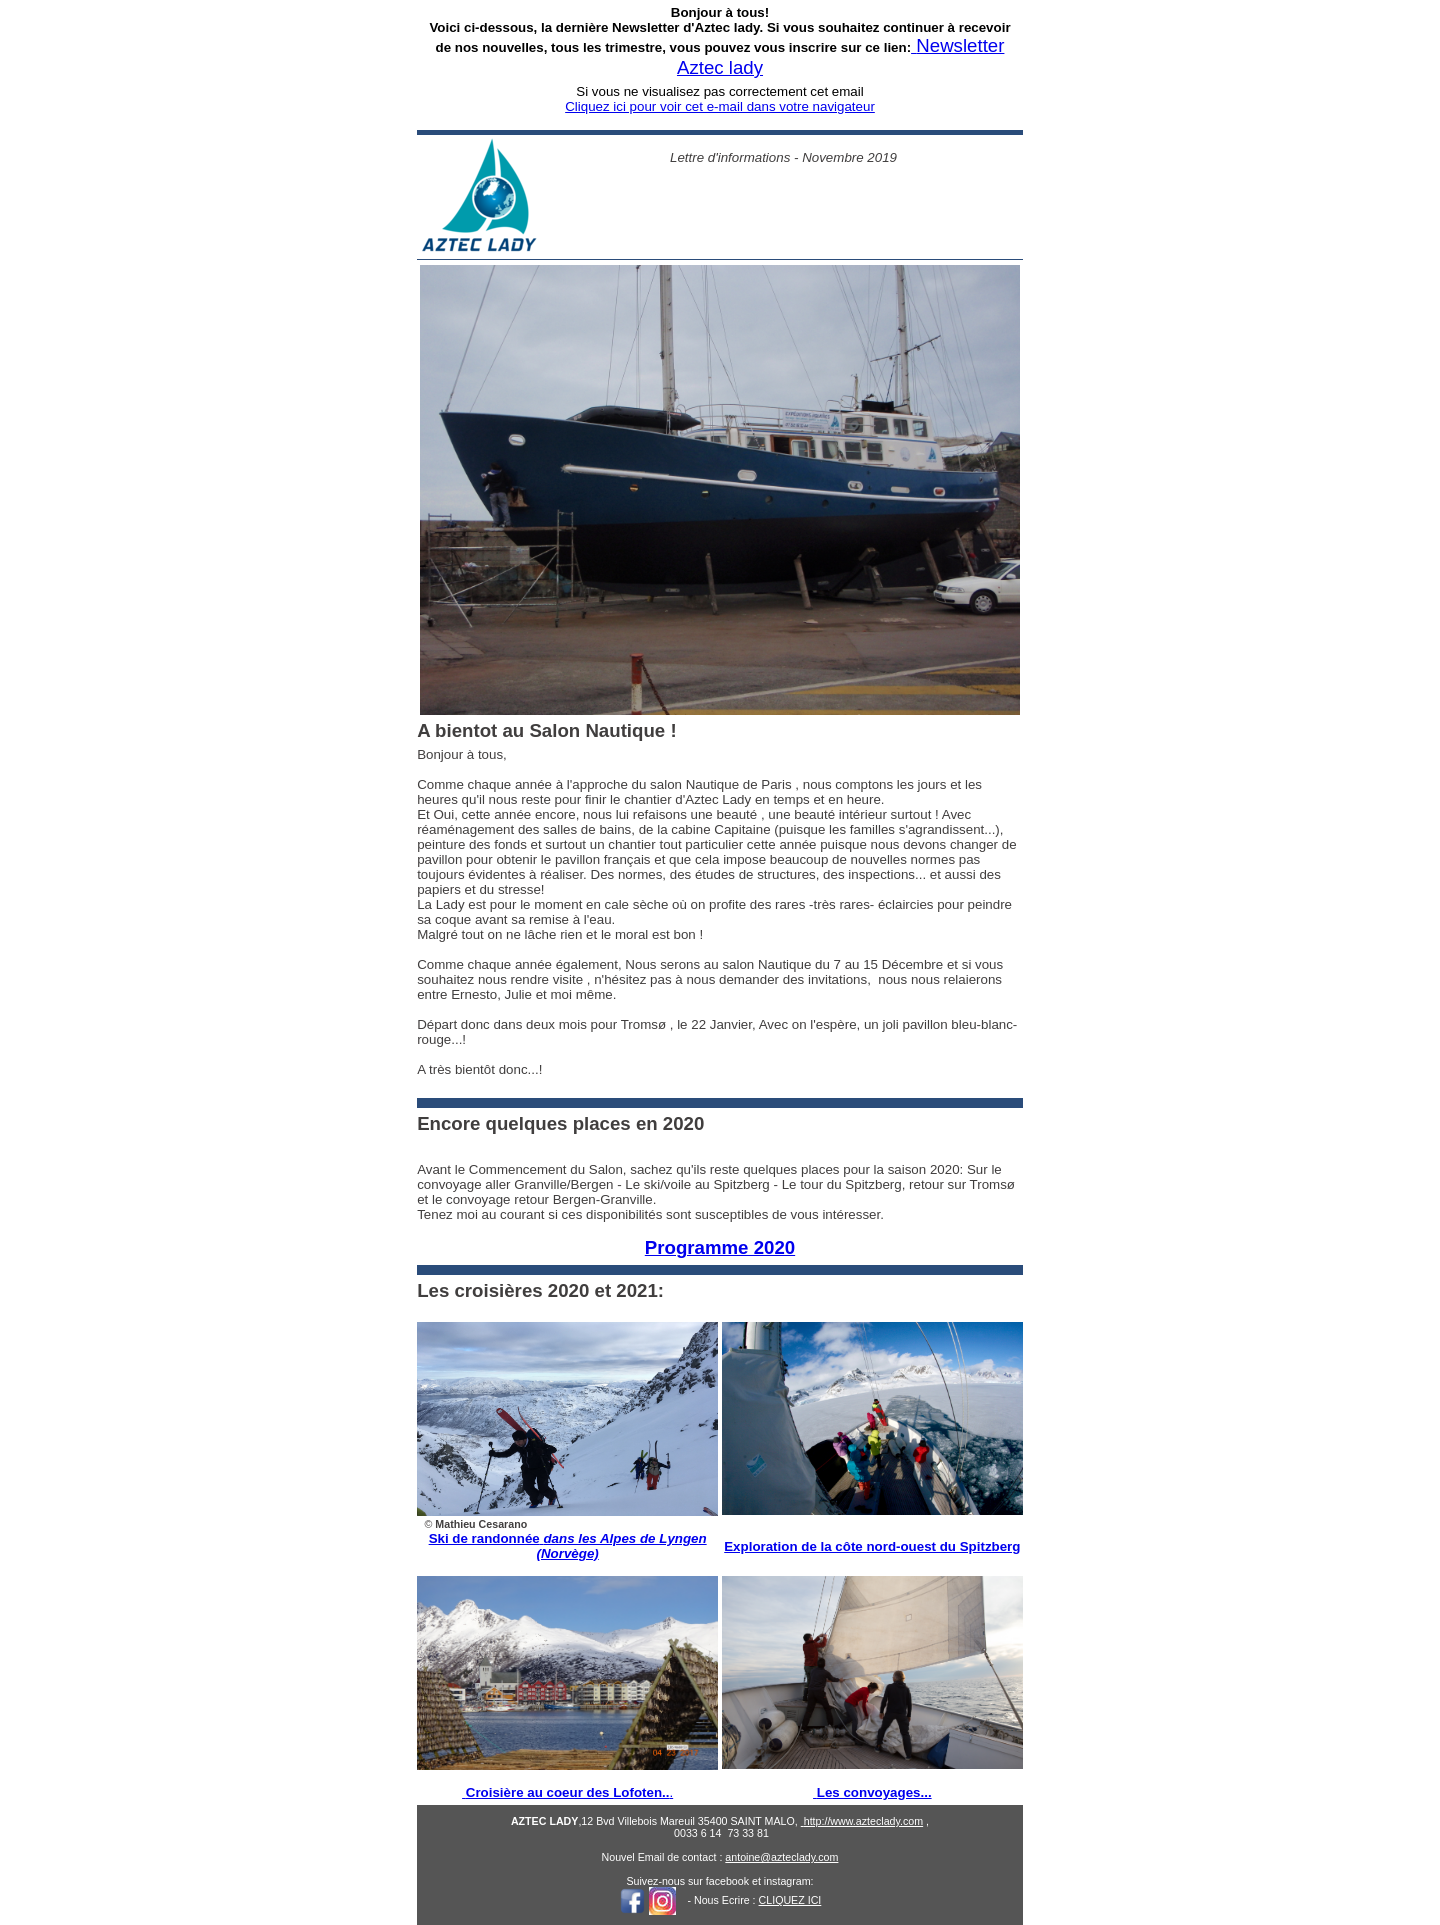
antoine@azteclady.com (781, 1857)
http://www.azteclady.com (863, 1821)
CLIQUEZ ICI (790, 1900)
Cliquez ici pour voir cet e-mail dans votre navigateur (720, 106)
